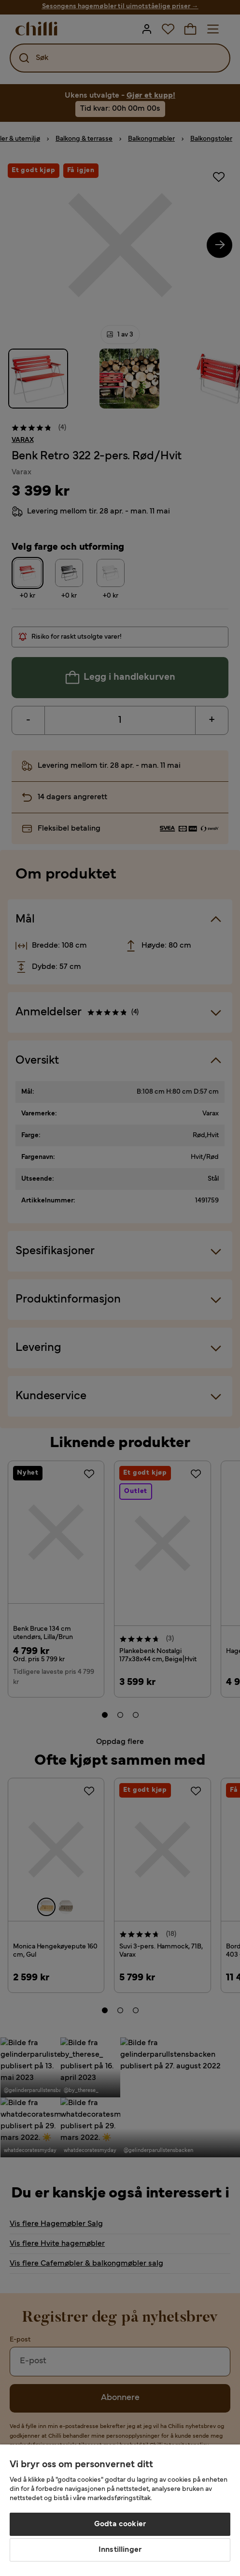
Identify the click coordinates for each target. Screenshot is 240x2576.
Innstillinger (120, 2550)
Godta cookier (120, 2524)
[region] (120, 2510)
